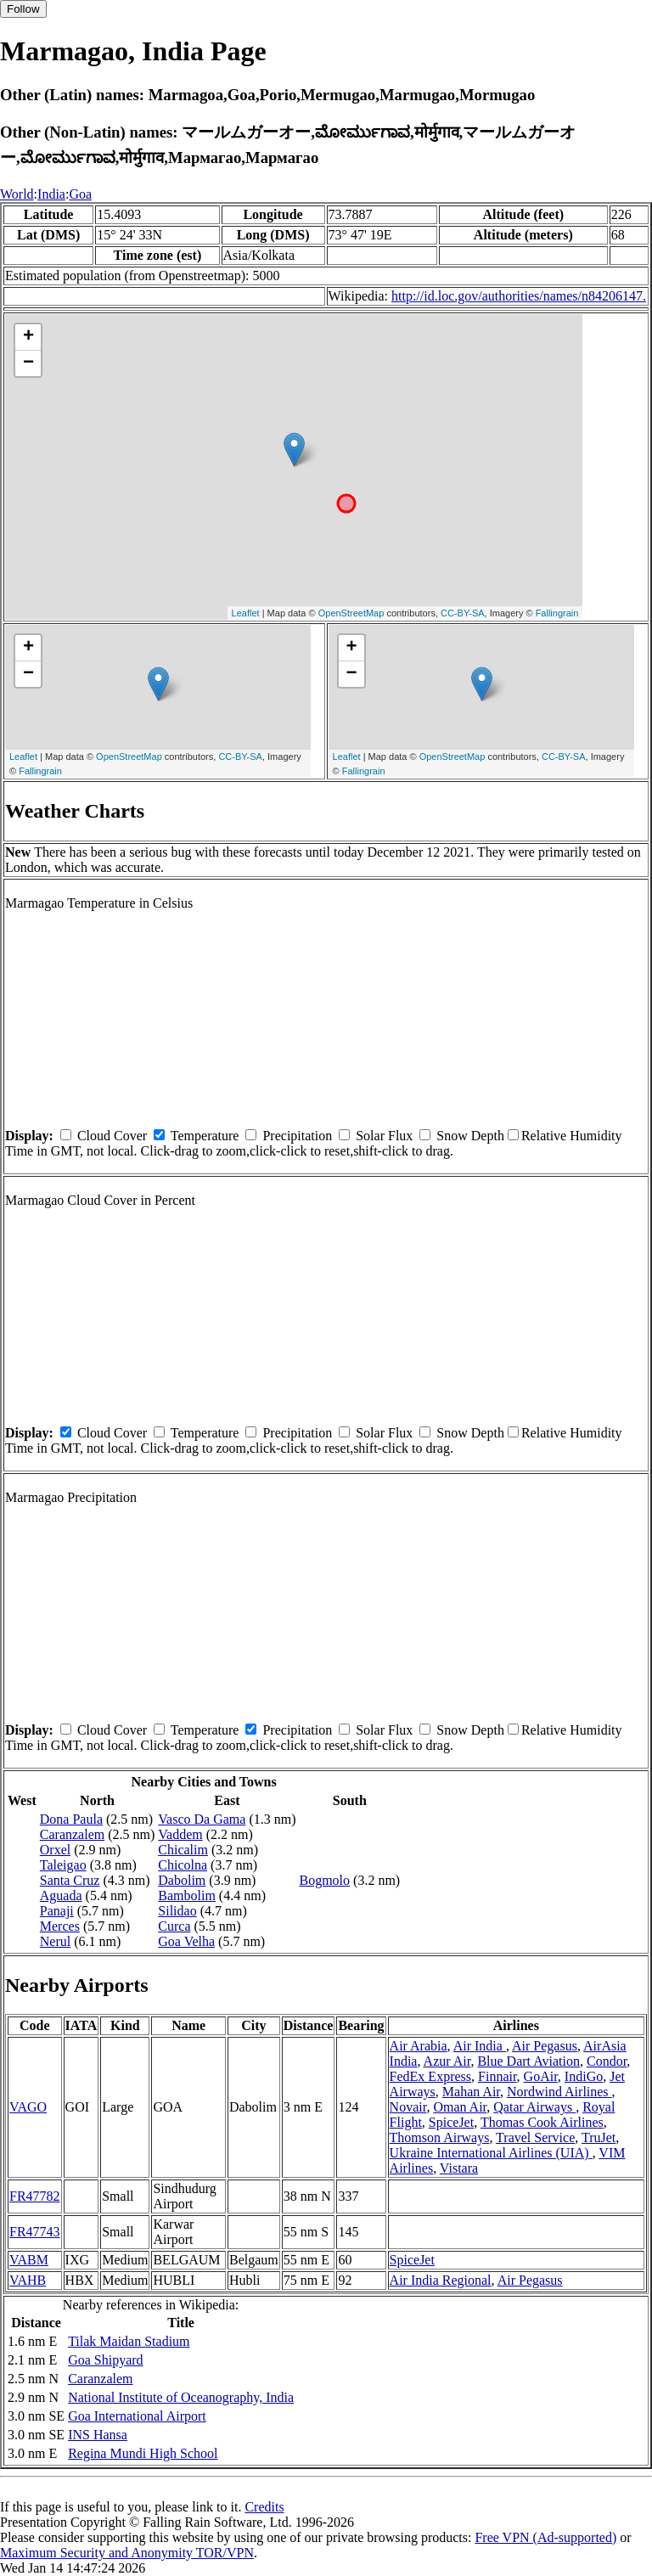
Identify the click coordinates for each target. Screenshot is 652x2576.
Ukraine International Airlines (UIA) (491, 2153)
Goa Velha (186, 1941)
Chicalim (183, 1849)
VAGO (28, 2107)
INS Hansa (97, 2434)
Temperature (205, 1135)
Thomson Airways (440, 2137)
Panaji (57, 1911)
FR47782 (34, 2196)
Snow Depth (470, 1135)
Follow (23, 9)
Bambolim (187, 1895)
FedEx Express (430, 2076)
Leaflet (246, 613)
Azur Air (447, 2061)
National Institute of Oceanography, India (181, 2397)
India (51, 194)
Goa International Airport (137, 2416)
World (17, 194)
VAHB (27, 2280)
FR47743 (34, 2231)
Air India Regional (441, 2280)
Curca (174, 1926)
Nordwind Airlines (559, 2091)
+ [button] (28, 337)
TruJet (598, 2137)
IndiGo (584, 2076)
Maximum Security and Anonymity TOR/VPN (127, 2552)
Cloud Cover (112, 1135)
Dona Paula (71, 1819)
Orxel (55, 1849)
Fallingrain (557, 613)
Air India (479, 2046)
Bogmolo (324, 1880)
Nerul (55, 1941)
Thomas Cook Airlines (542, 2122)
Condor (607, 2061)
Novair (408, 2107)
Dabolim (181, 1880)
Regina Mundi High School (142, 2453)
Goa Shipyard (105, 2360)
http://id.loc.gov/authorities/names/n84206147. (518, 296)
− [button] (28, 363)
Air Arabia (418, 2046)
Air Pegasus (544, 2046)
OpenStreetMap (351, 613)
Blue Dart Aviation (528, 2061)
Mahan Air (471, 2091)
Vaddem (180, 1834)
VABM (28, 2260)
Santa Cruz (70, 1880)
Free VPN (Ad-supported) (545, 2537)
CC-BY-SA (463, 613)
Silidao (177, 1911)
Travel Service (535, 2137)
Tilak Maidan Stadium (128, 2341)
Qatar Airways (534, 2107)
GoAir (541, 2076)
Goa (80, 194)
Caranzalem (72, 1834)
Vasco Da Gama (201, 1819)
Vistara (459, 2168)
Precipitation (297, 1135)
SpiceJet (451, 2122)
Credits (264, 2507)
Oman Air (459, 2107)
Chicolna (182, 1865)
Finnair (497, 2076)
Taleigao (63, 1865)
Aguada (61, 1895)
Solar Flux (384, 1135)
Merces (60, 1926)
